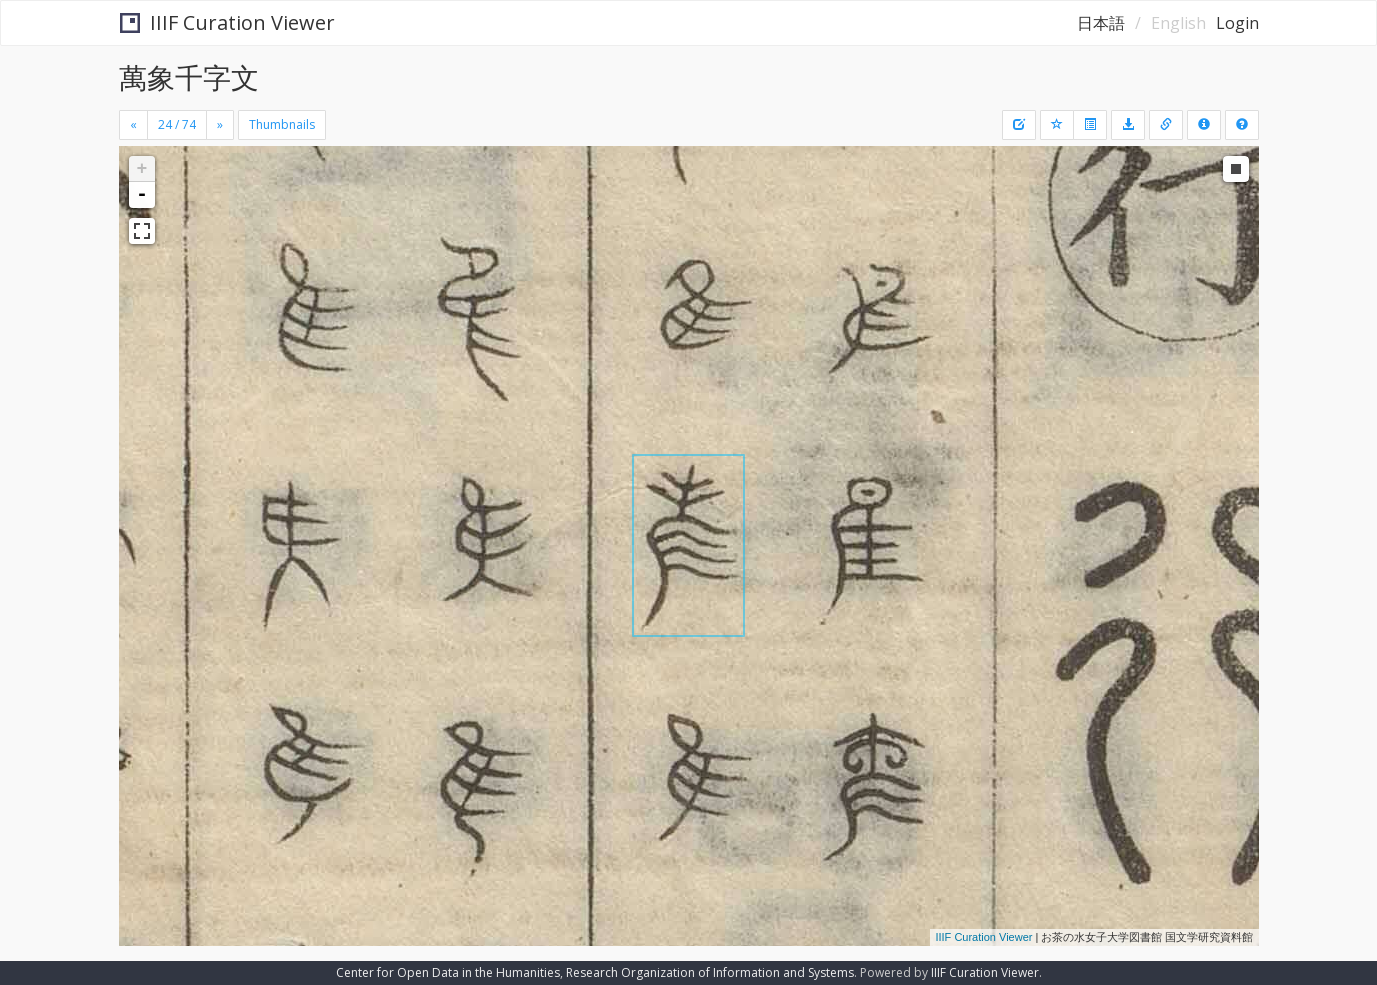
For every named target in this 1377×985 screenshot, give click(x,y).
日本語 (1101, 23)
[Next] (220, 125)
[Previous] (133, 125)
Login (1237, 23)
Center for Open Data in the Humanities (448, 972)
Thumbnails (282, 124)
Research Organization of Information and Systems (710, 972)
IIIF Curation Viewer (227, 22)
